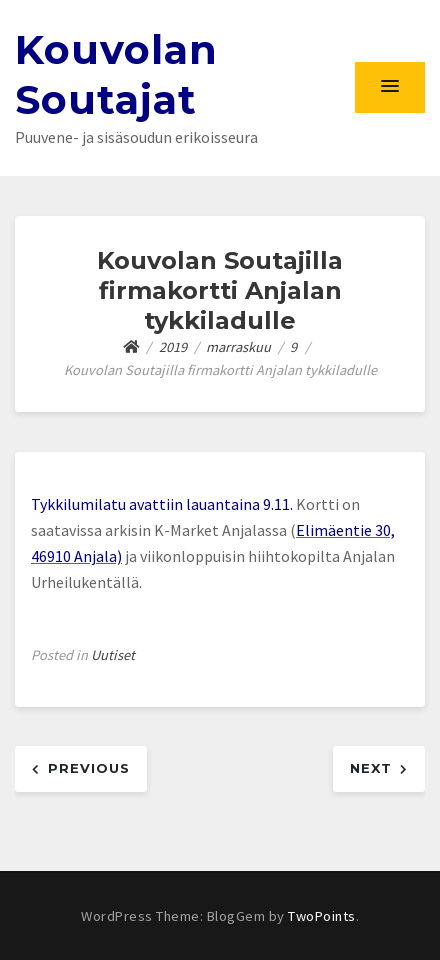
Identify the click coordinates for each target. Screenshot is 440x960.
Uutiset (113, 655)
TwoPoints (322, 916)
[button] (390, 87)
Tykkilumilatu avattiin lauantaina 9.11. (163, 504)
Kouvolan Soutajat (116, 74)
